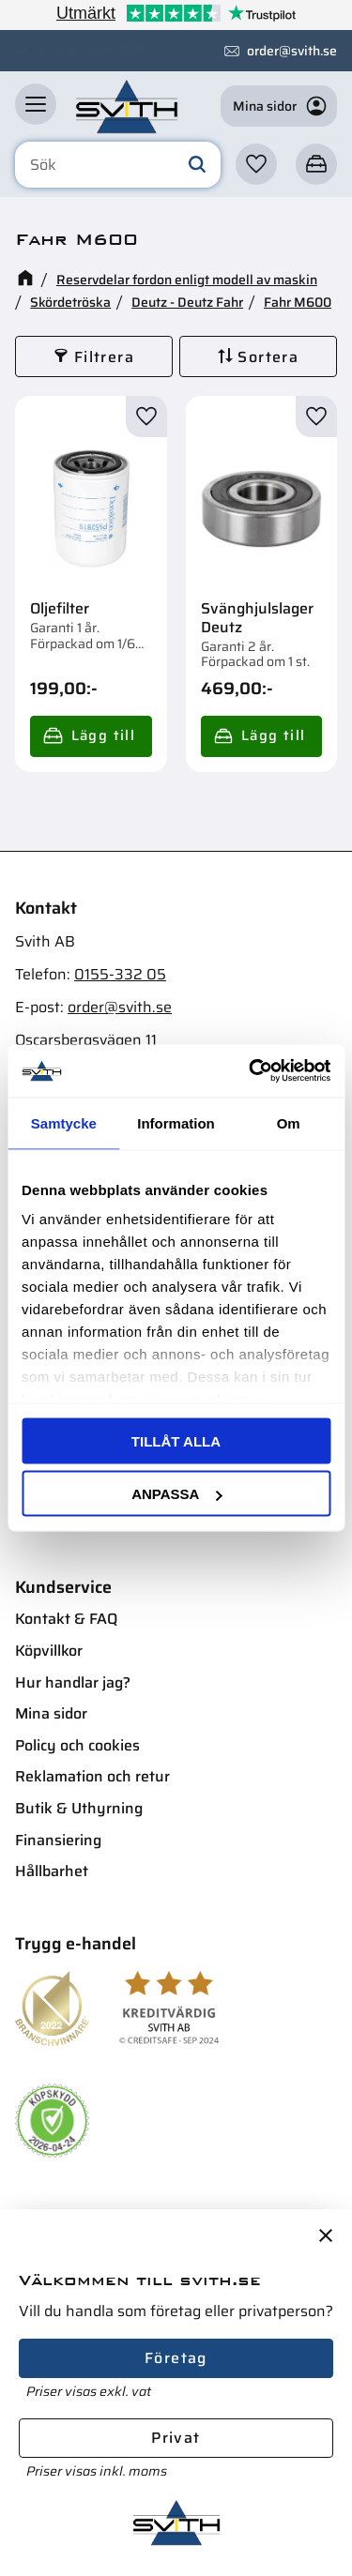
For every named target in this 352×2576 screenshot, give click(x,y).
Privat (175, 2437)
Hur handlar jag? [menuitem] (72, 1682)
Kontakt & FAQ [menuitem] (66, 1618)
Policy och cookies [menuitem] (77, 1745)
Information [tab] (176, 1122)
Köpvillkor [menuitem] (49, 1650)
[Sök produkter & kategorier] (118, 165)
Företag (176, 2358)
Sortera (267, 357)
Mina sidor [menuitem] (51, 1713)
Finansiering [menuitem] (58, 1840)
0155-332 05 (120, 974)
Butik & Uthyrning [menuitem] (79, 1808)
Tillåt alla (176, 1440)
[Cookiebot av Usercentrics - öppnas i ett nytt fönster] (250, 1071)
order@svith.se (292, 50)
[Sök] (197, 165)
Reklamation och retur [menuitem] (92, 1776)
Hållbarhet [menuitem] (51, 1871)
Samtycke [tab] (64, 1122)
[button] (35, 104)
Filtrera (104, 357)
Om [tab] (288, 1122)
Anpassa (176, 1494)
